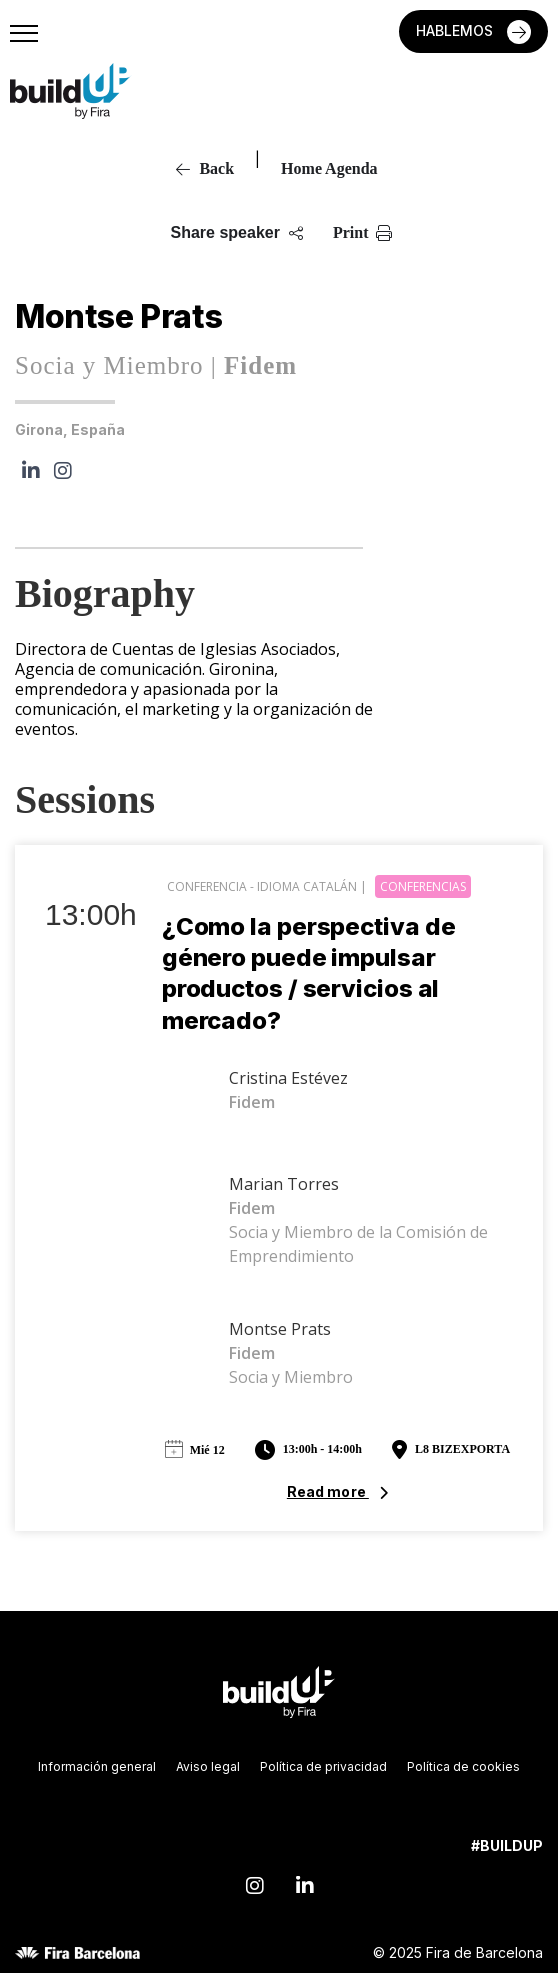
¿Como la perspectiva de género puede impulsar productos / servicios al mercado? (309, 973)
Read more (328, 1492)
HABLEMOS (456, 30)
